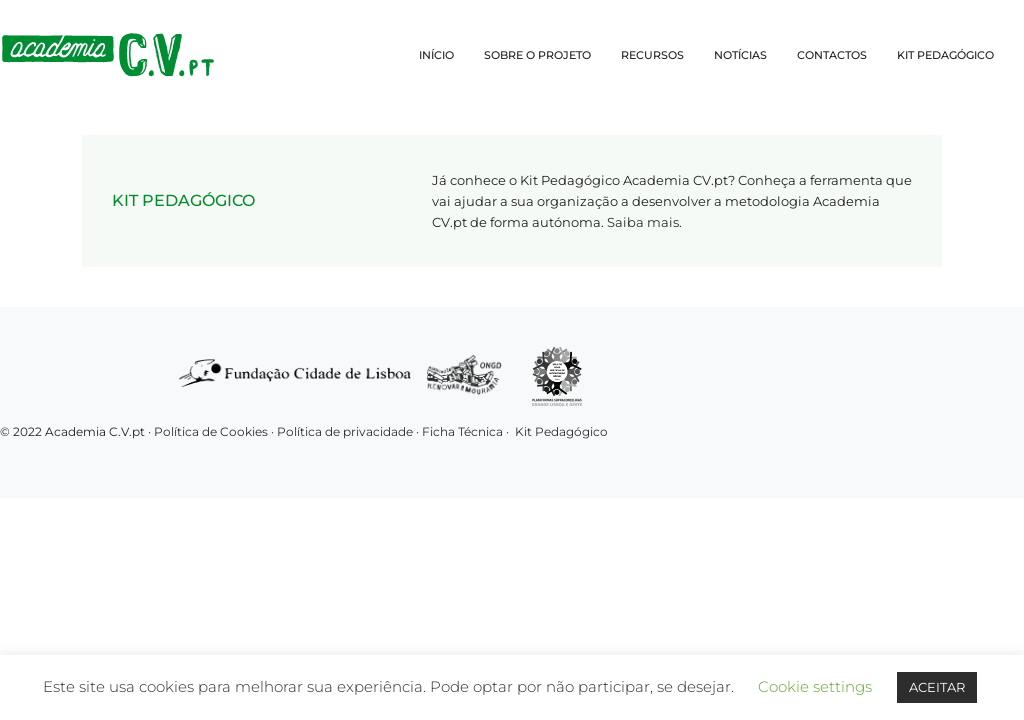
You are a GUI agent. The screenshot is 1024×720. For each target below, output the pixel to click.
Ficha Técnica (462, 431)
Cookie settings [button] (815, 686)
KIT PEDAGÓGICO (945, 55)
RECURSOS (652, 55)
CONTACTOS (832, 55)
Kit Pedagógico (561, 431)
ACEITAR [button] (937, 687)
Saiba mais (643, 222)
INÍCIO (436, 55)
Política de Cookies (211, 431)
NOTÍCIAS (740, 55)
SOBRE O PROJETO (537, 55)
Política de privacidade (346, 431)
